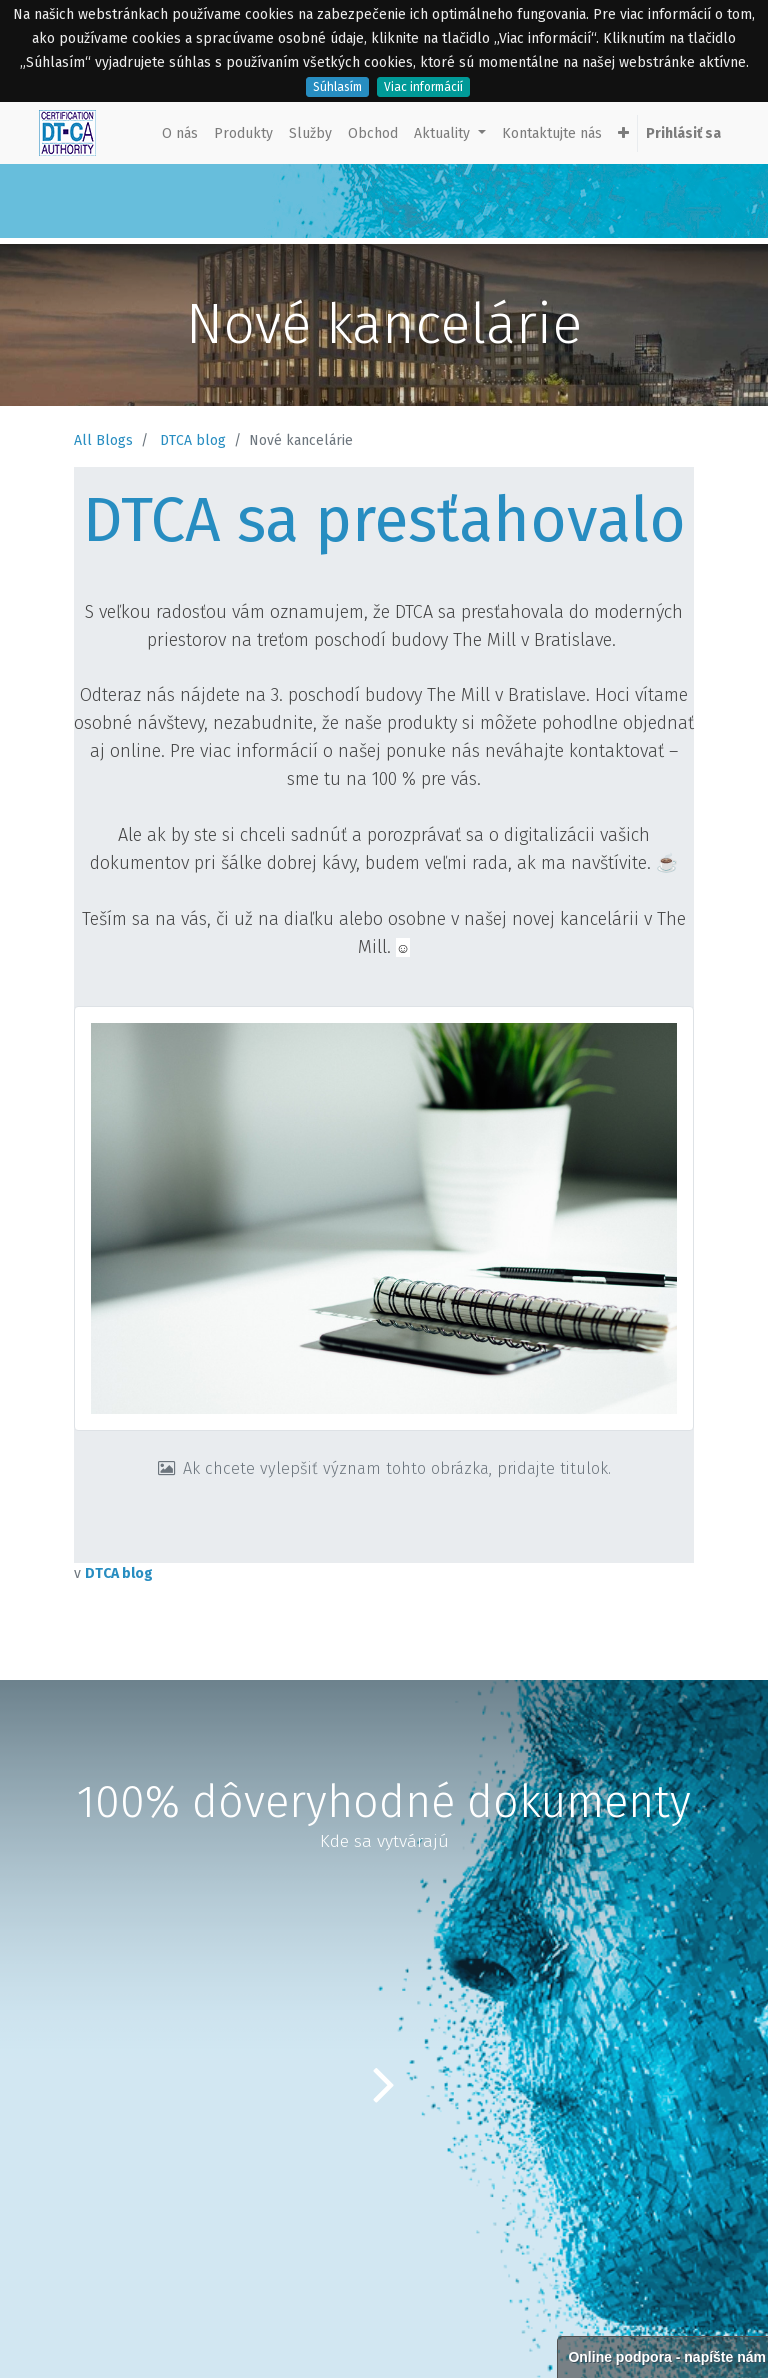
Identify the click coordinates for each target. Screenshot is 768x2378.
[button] (623, 133)
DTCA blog (193, 440)
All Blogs (103, 440)
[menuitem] (180, 133)
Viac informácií (423, 87)
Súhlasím (337, 87)
